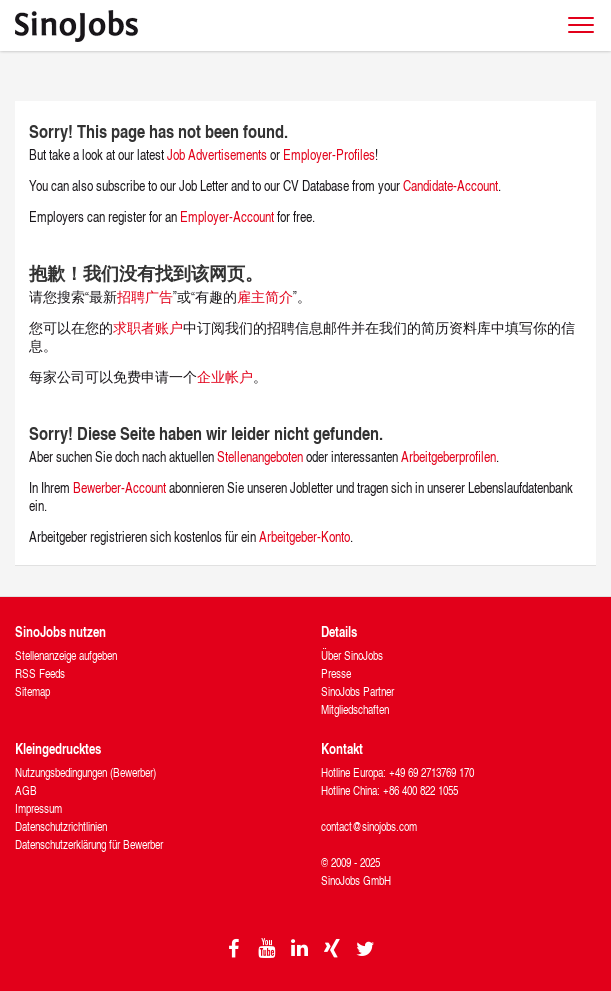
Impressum (38, 808)
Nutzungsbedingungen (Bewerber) (85, 772)
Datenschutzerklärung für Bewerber (89, 844)
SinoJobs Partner (357, 691)
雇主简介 (265, 296)
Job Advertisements (217, 154)
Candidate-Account (450, 185)
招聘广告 (145, 296)
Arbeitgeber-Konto (304, 536)
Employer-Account (228, 216)
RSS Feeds (40, 673)
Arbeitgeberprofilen (448, 456)
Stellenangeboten (260, 456)
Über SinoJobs (352, 655)
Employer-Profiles (329, 154)
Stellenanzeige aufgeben (66, 655)
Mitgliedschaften (355, 709)
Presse (336, 673)
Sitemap (32, 691)
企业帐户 (225, 376)
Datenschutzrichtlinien (61, 826)
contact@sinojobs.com (369, 826)
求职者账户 (148, 327)
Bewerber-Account (119, 487)
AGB (26, 790)
